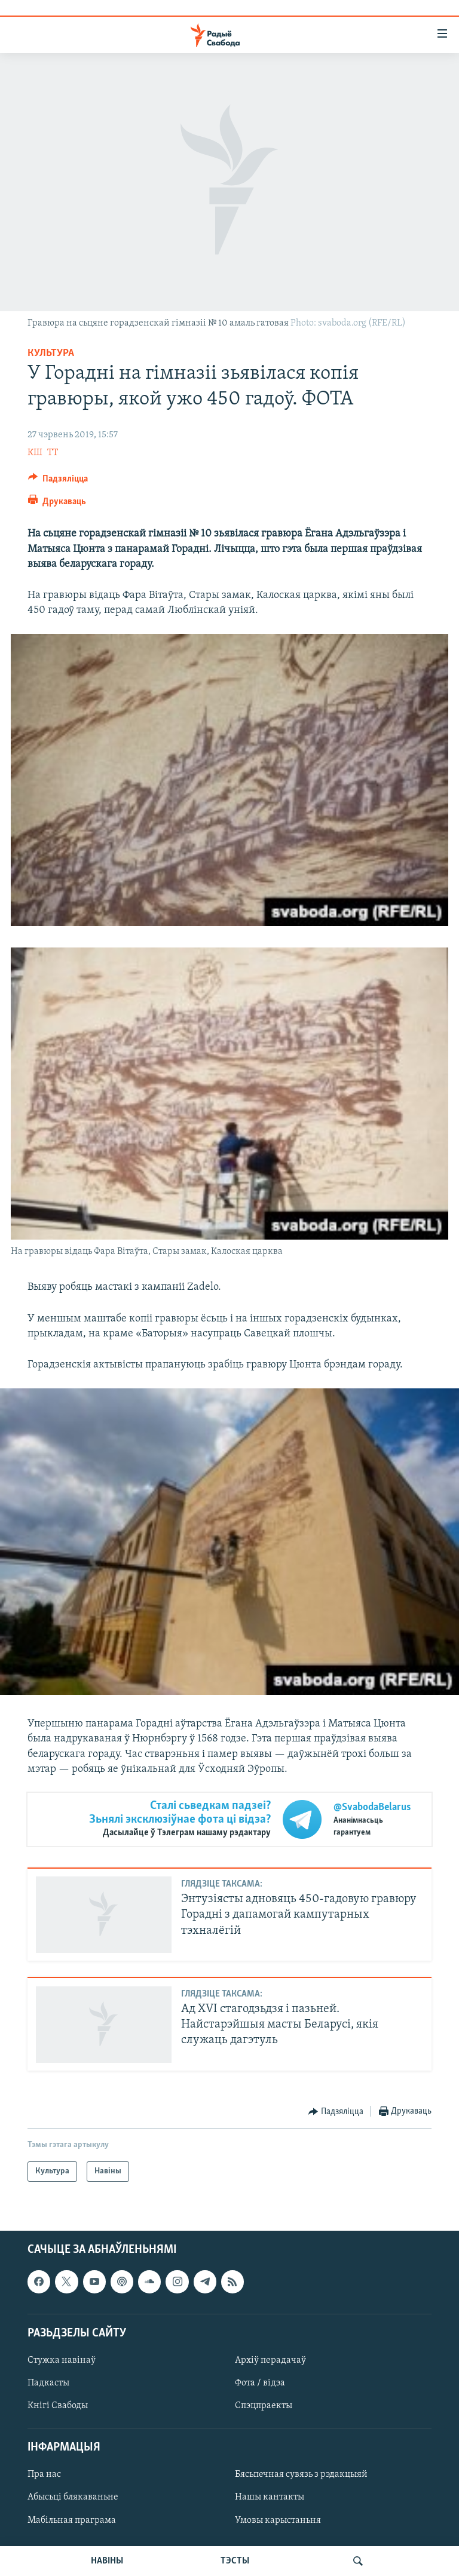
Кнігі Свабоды (57, 2406)
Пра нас (44, 2475)
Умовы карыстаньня (278, 2520)
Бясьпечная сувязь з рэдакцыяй (301, 2475)
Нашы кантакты (269, 2498)
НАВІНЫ (107, 2561)
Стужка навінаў (61, 2360)
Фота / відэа (260, 2383)
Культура (50, 353)
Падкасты (48, 2383)
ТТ (52, 453)
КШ (34, 453)
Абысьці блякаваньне (72, 2498)
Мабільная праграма (71, 2520)
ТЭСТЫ (235, 2561)
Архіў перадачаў (270, 2360)
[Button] (58, 481)
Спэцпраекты (263, 2406)
